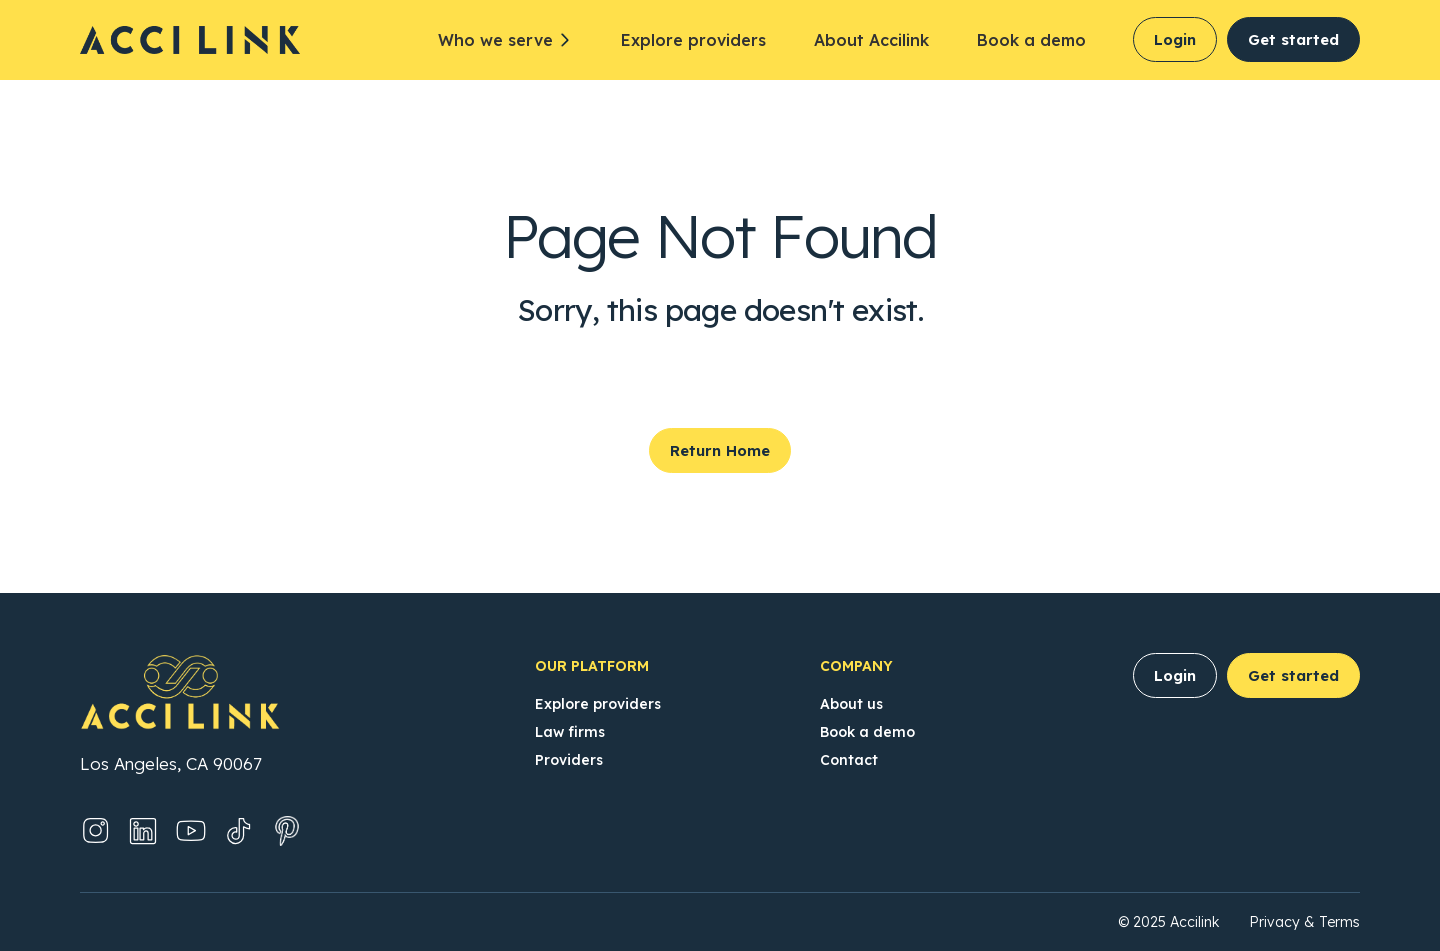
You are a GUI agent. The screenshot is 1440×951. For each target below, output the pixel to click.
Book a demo (1031, 40)
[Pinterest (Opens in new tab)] (287, 831)
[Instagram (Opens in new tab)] (95, 831)
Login (1175, 39)
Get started (1293, 39)
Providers (569, 760)
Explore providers (693, 40)
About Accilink (871, 40)
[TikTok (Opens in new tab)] (239, 831)
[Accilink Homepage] (200, 40)
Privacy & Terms (1304, 922)
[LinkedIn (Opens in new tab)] (143, 831)
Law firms (570, 732)
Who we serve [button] (495, 40)
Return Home (720, 450)
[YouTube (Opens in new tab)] (191, 831)
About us (851, 704)
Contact (849, 760)
